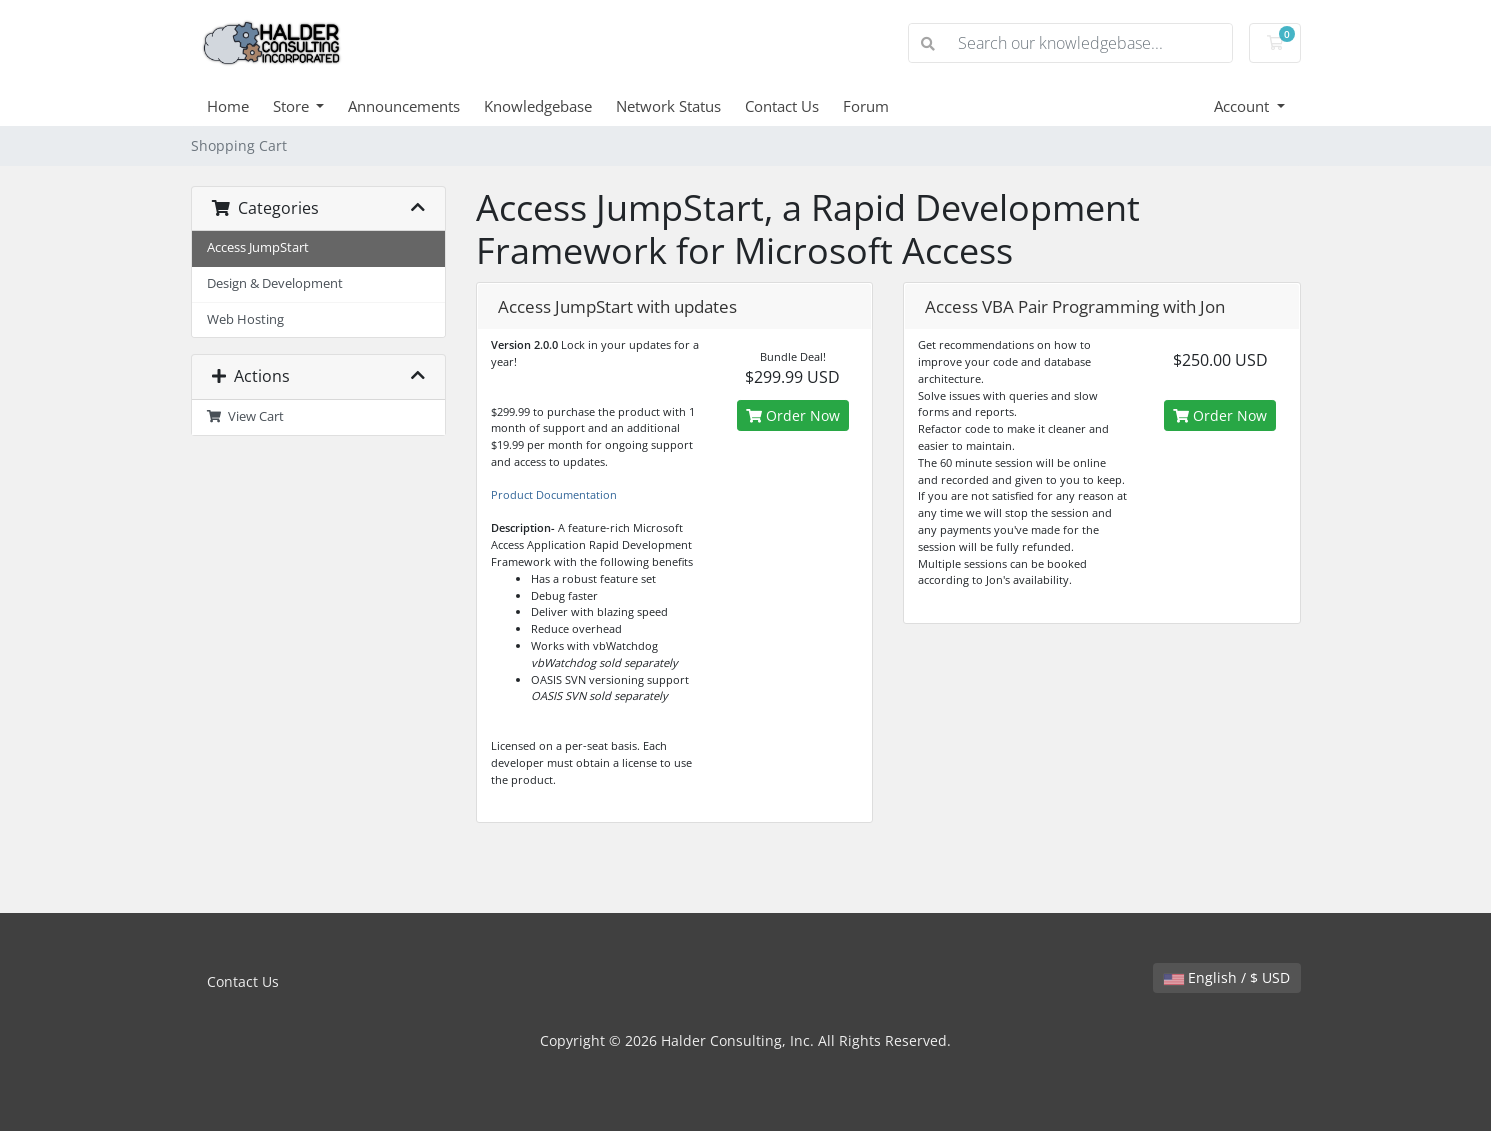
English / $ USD (1227, 977)
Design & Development (275, 283)
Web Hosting (245, 319)
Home (228, 106)
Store (293, 106)
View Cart (246, 416)
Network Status (668, 106)
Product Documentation (554, 494)
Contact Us (782, 106)
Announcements (404, 106)
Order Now (793, 415)
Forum (866, 106)
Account (1243, 106)
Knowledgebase (538, 106)
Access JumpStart (258, 247)
